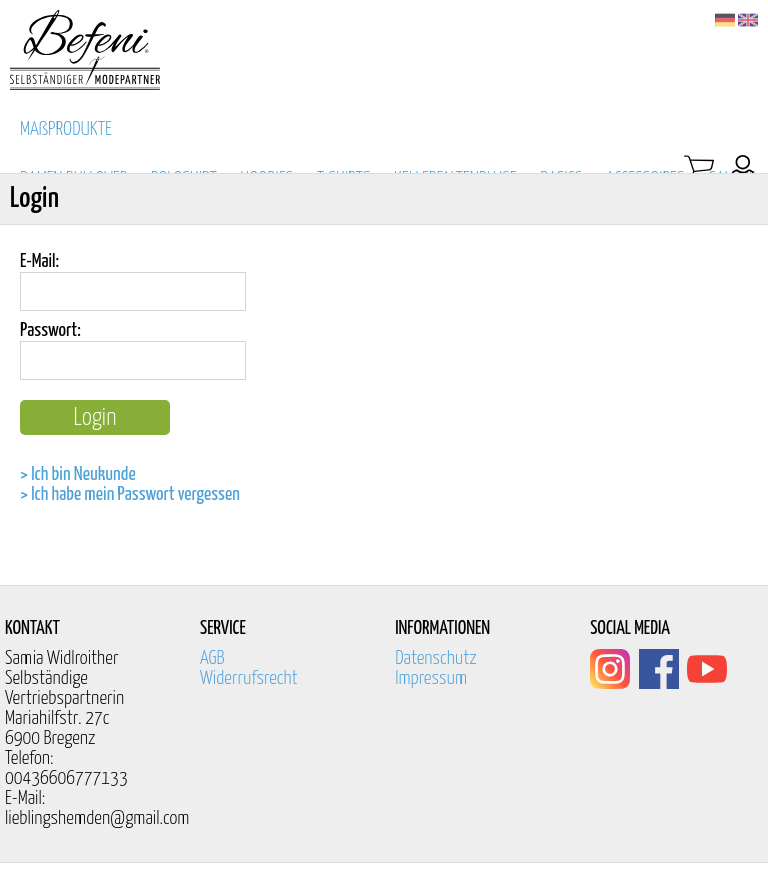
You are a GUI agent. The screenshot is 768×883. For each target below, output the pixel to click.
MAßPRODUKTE (66, 129)
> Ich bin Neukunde (78, 474)
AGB (212, 658)
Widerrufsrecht (249, 678)
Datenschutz (436, 658)
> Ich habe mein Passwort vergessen (130, 494)
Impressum (431, 678)
